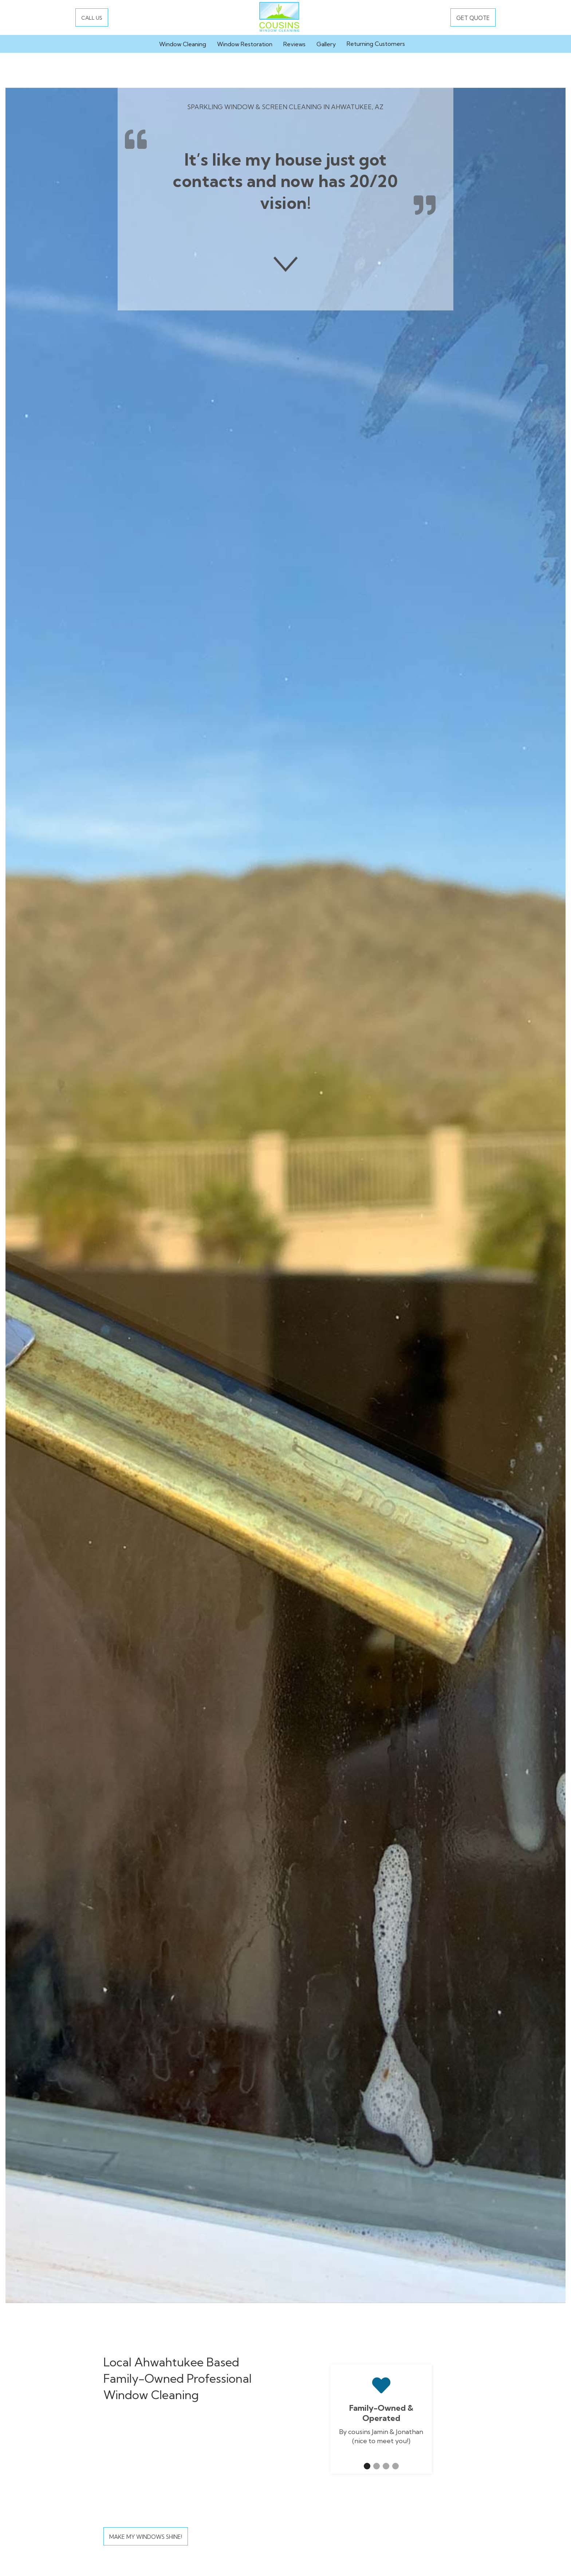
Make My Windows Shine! (145, 2536)
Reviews (294, 44)
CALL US (91, 18)
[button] (367, 2466)
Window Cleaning (182, 44)
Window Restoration (244, 44)
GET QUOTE (473, 18)
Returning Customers (376, 43)
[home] (279, 17)
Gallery (326, 44)
